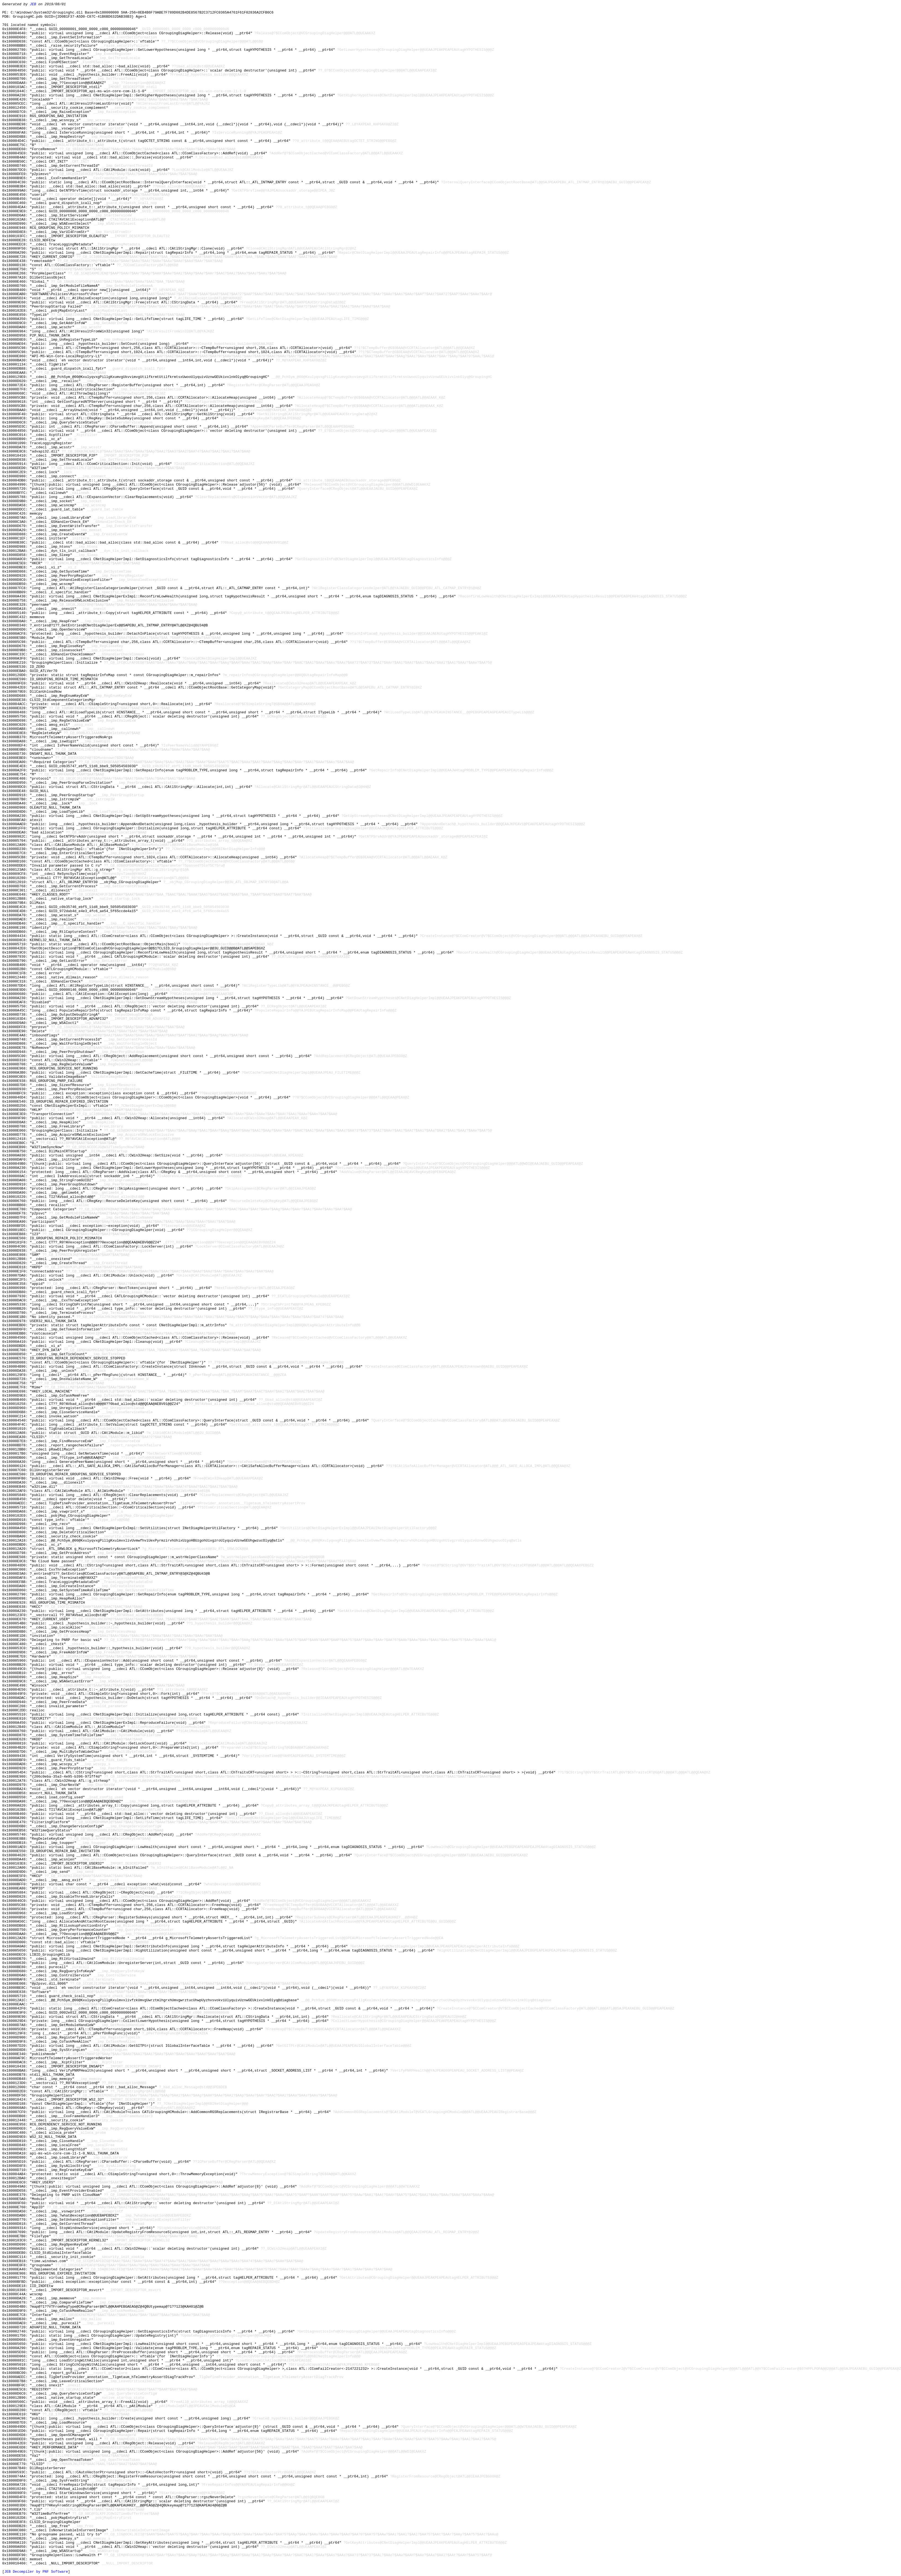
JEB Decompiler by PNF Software (36, 2572)
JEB (33, 4)
